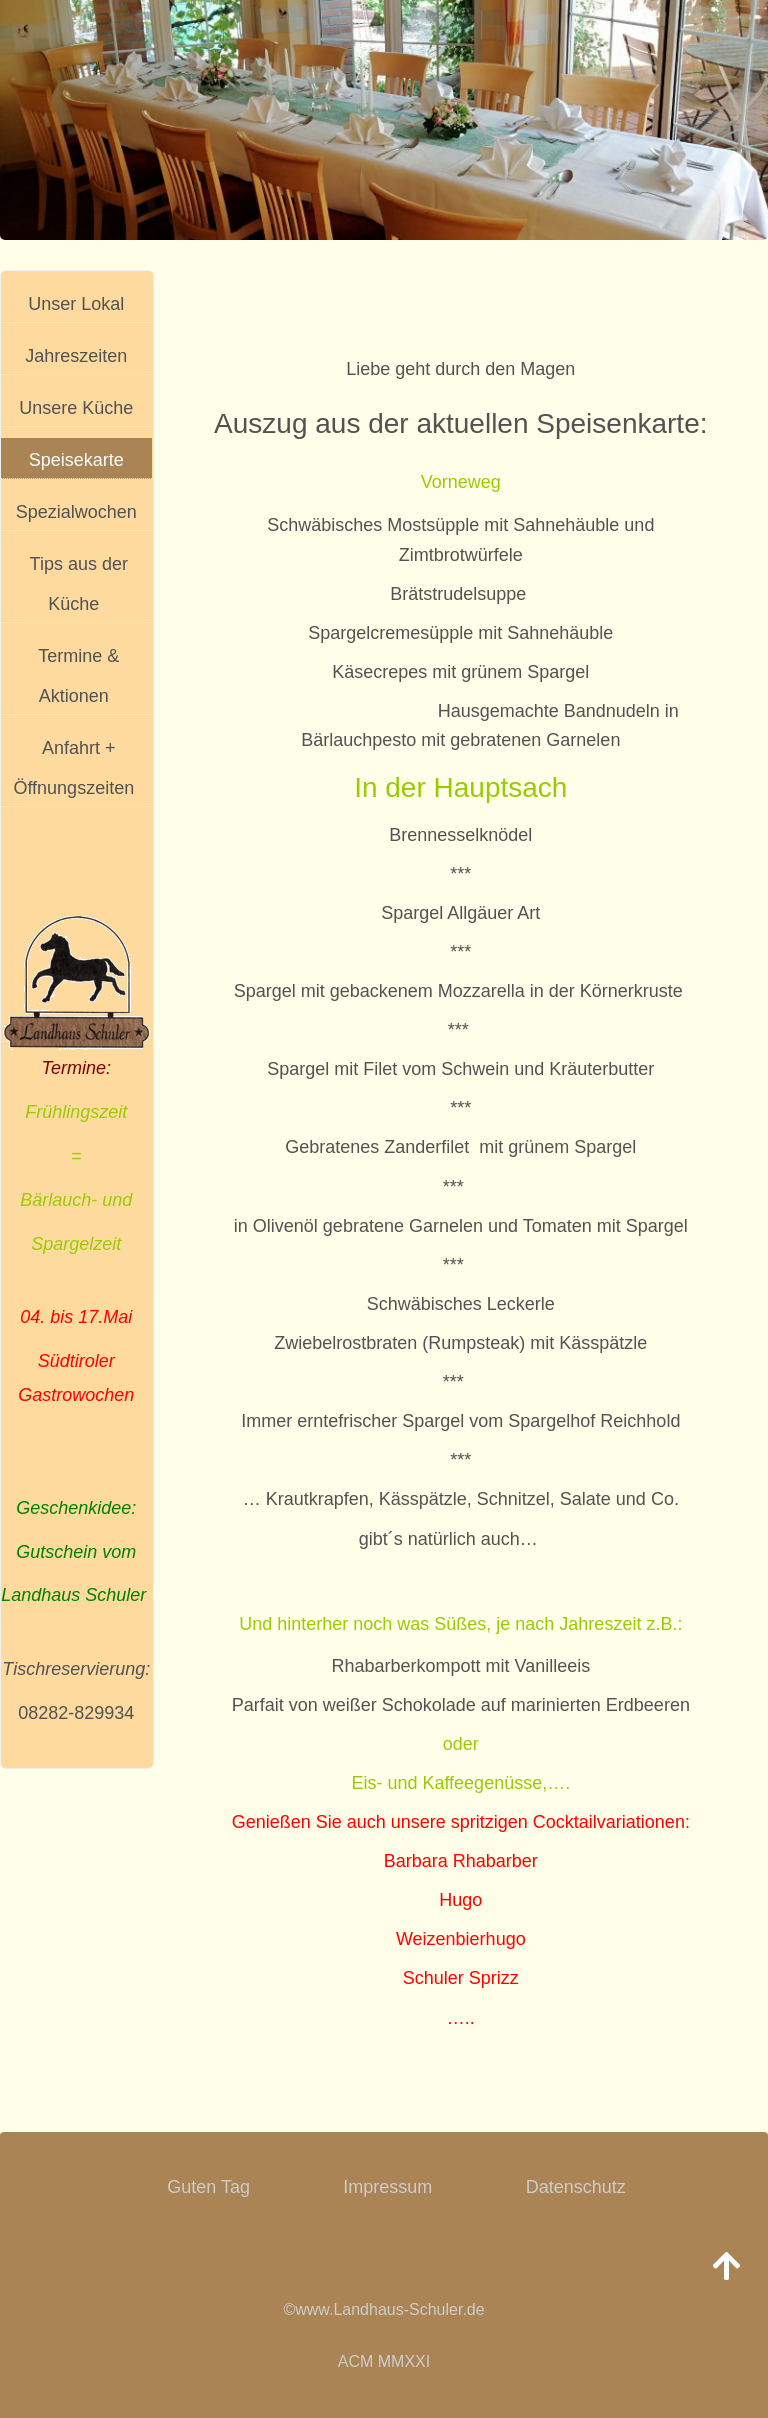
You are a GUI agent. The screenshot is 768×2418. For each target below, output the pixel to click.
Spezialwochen (76, 512)
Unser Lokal (76, 304)
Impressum (387, 2187)
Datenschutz (576, 2187)
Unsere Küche (76, 408)
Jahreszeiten (76, 356)
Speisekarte (76, 460)
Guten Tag (208, 2187)
